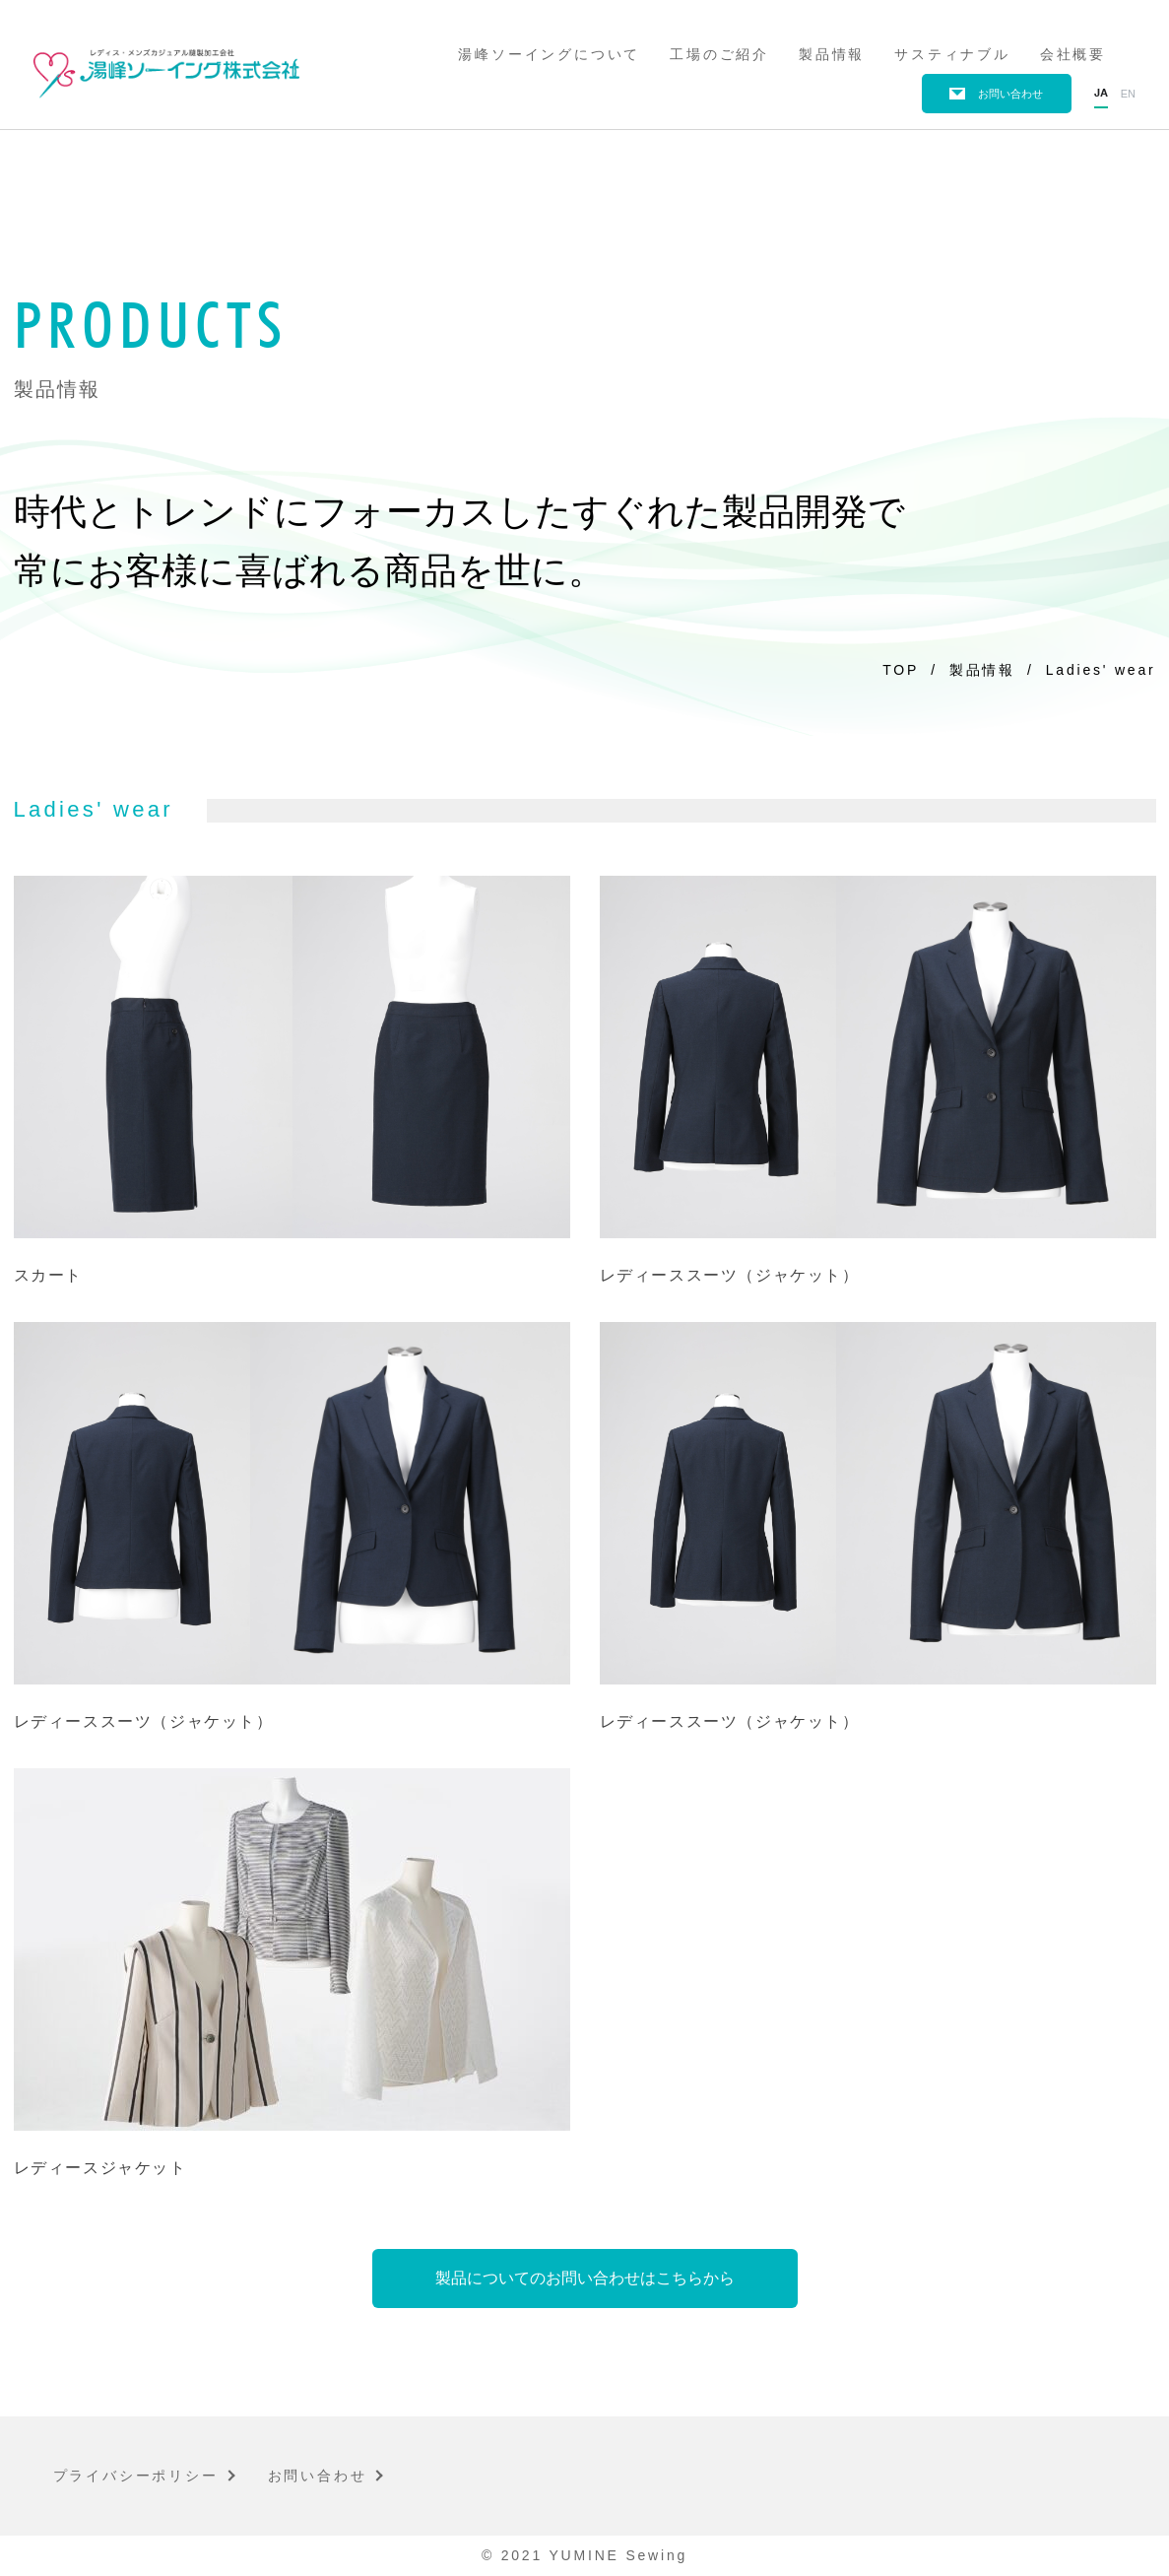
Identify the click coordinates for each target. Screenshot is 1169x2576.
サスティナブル (952, 54)
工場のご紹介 (719, 54)
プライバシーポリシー (136, 2475)
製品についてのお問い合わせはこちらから (585, 2278)
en (1128, 93)
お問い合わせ (1010, 93)
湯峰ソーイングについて (549, 54)
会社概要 (1073, 54)
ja (1101, 94)
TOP (900, 670)
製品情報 (832, 54)
